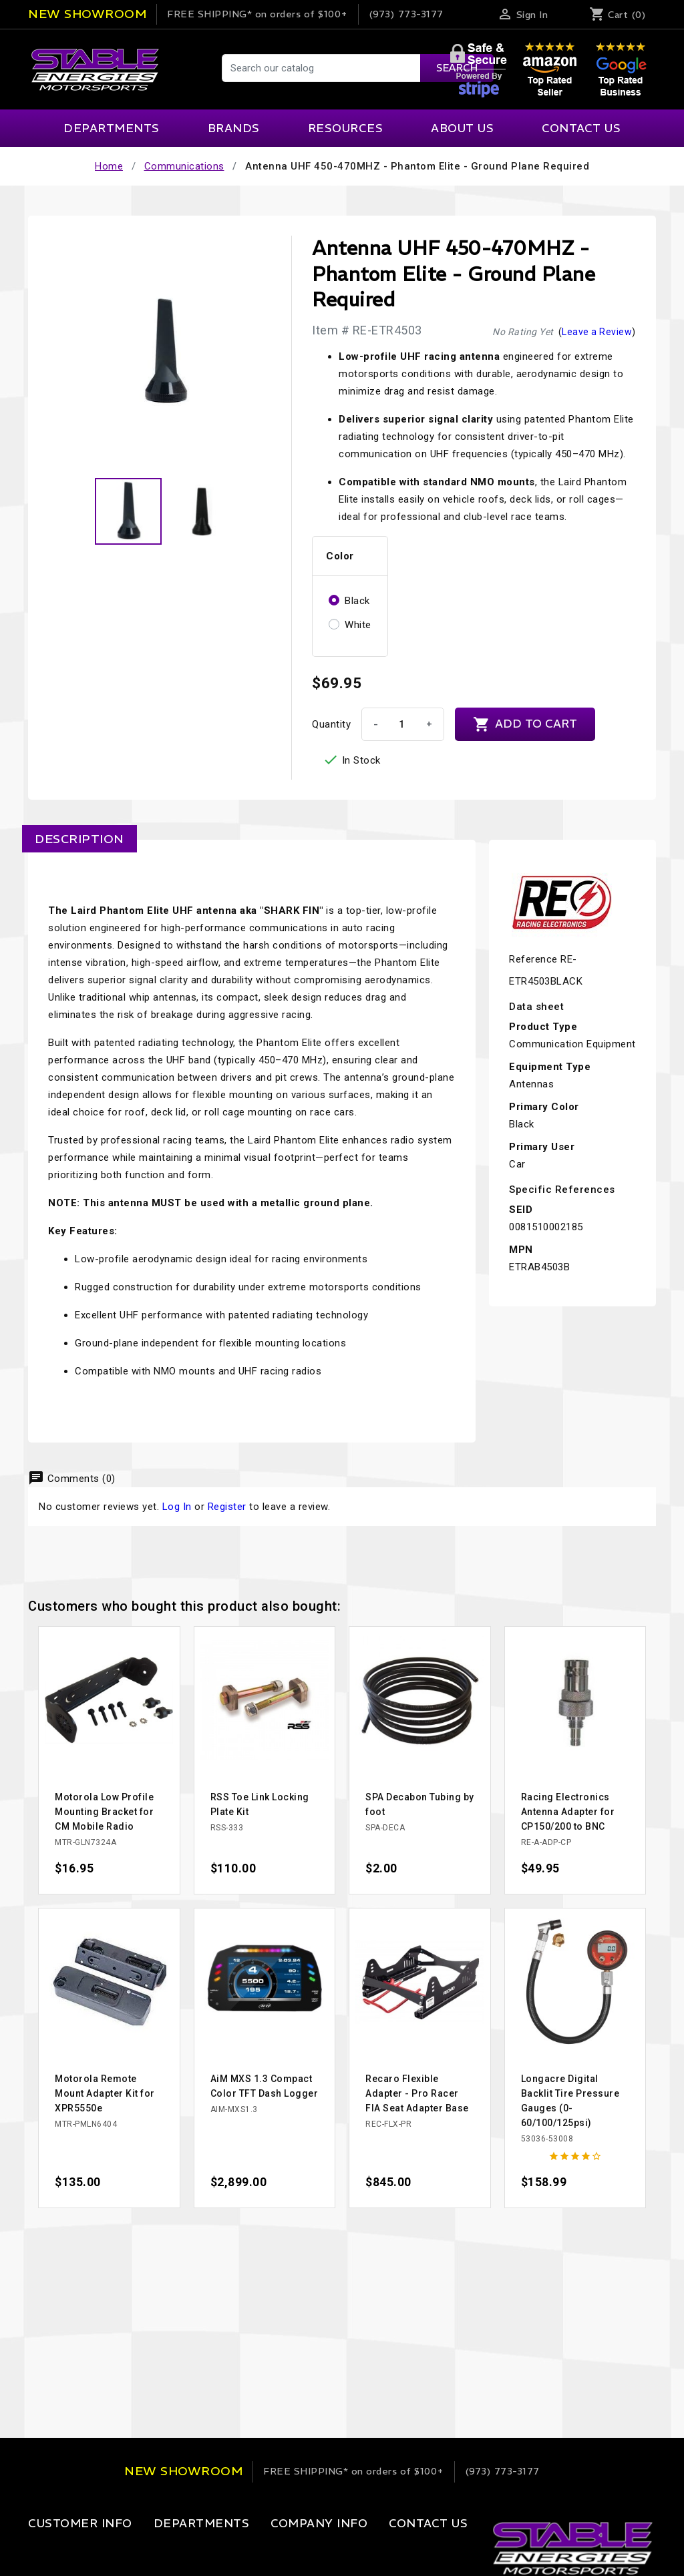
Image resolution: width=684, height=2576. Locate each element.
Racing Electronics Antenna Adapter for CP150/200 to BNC (568, 1812)
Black (357, 601)
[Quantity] (401, 724)
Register (227, 1507)
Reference (533, 959)
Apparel (154, 2551)
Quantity (331, 724)
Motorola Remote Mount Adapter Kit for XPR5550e (105, 2093)
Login (41, 2551)
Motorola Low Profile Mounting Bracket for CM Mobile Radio (104, 1812)
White (358, 625)
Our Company (269, 2551)
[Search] (357, 68)
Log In (177, 1507)
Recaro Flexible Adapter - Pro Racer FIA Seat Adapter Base (417, 2093)
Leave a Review (597, 331)
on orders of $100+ (257, 14)
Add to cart (525, 724)
